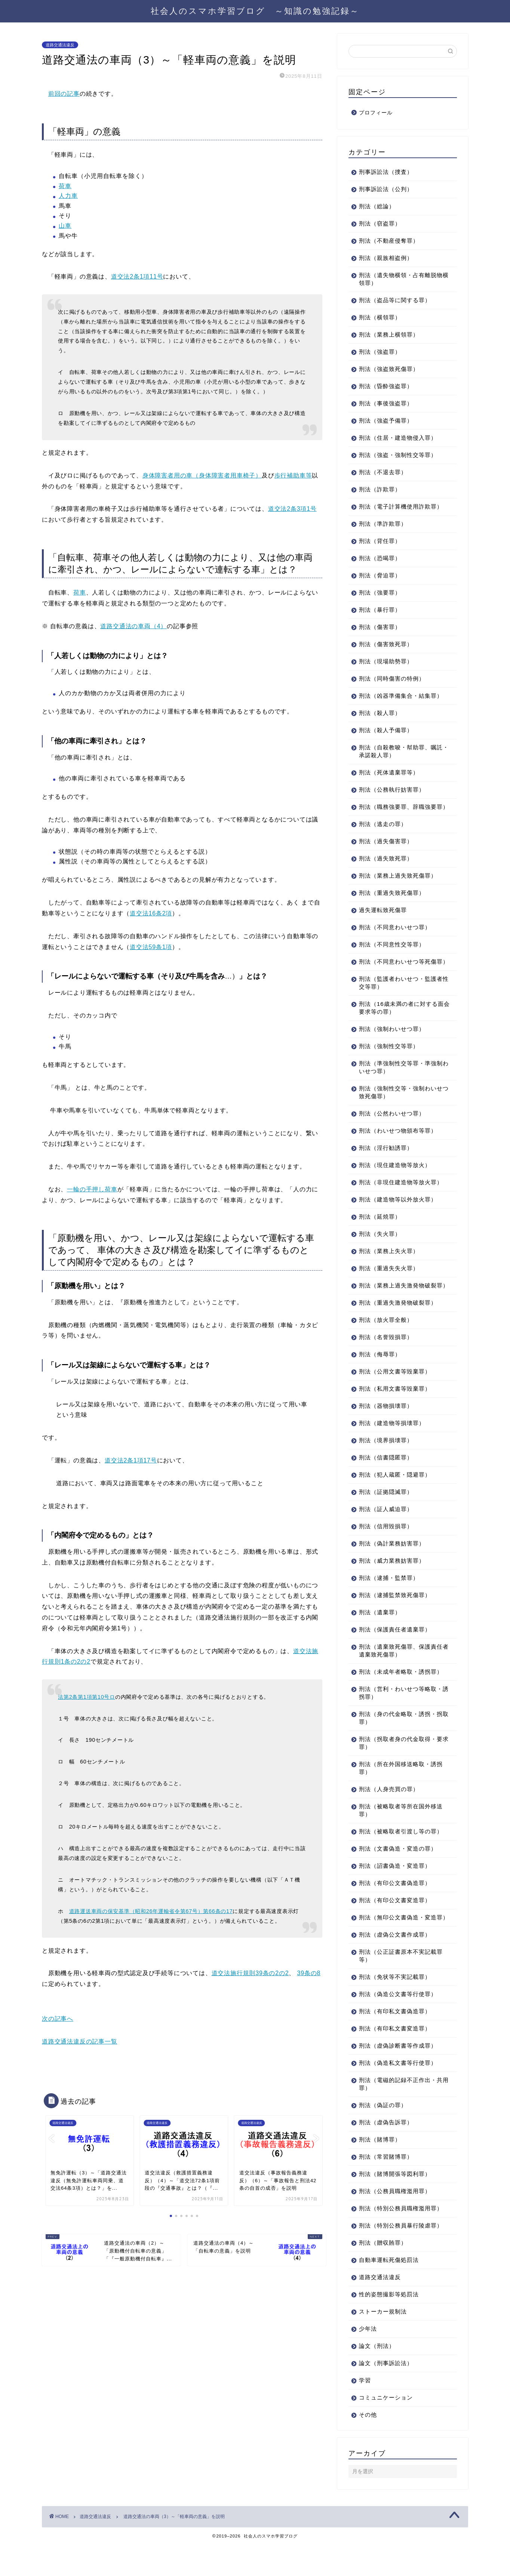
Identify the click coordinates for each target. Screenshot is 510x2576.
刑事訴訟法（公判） (386, 189)
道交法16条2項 (151, 913)
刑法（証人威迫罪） (386, 1532)
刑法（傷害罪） (380, 627)
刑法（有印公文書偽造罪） (395, 1906)
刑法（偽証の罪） (383, 2136)
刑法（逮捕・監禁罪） (389, 1601)
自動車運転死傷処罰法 (389, 2291)
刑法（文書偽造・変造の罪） (398, 1872)
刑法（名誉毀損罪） (386, 1360)
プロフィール (376, 113)
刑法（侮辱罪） (380, 1378)
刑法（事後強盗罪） (386, 403)
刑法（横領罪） (380, 317)
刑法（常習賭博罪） (386, 2188)
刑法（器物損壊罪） (386, 1429)
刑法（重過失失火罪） (389, 1284)
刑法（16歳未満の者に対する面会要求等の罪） (398, 1023)
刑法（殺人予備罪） (386, 730)
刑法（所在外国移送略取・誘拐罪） (401, 1791)
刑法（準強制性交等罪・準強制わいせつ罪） (401, 1083)
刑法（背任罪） (380, 541)
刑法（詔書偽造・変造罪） (395, 1889)
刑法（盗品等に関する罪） (395, 300)
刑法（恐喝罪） (380, 558)
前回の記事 (64, 93)
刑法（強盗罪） (380, 352)
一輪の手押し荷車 (92, 1189)
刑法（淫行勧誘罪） (386, 1163)
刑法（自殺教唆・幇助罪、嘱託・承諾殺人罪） (398, 751)
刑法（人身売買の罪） (389, 1812)
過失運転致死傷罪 (383, 918)
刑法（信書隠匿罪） (386, 1481)
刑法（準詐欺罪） (383, 524)
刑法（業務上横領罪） (389, 334)
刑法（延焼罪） (380, 1232)
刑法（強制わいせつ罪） (392, 1044)
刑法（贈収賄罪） (383, 2274)
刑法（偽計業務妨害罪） (392, 1567)
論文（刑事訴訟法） (386, 2394)
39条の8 (308, 1973)
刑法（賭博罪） (380, 2171)
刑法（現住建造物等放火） (395, 1181)
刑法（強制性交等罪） (389, 1062)
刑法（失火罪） (380, 1249)
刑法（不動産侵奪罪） (389, 240)
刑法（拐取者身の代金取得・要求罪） (401, 1766)
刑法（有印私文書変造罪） (395, 2060)
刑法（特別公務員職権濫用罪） (401, 2239)
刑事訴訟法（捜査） (386, 172)
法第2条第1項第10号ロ (86, 1697)
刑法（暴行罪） (380, 610)
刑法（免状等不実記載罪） (395, 2008)
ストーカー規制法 (383, 2343)
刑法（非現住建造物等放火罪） (401, 1198)
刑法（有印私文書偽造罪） (395, 2042)
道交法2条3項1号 (292, 509)
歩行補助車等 (293, 475)
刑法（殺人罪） (380, 713)
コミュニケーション (386, 2429)
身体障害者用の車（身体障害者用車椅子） (202, 475)
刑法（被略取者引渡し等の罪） (401, 1855)
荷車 (65, 186)
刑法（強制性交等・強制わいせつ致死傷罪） (401, 1108)
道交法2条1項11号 (137, 276)
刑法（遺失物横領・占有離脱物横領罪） (401, 279)
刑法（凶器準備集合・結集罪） (401, 696)
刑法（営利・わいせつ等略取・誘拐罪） (401, 1716)
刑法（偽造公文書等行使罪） (398, 2025)
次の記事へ (57, 2018)
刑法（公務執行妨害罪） (392, 789)
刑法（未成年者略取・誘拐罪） (401, 1695)
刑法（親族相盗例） (386, 258)
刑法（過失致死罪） (386, 866)
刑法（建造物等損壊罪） (392, 1446)
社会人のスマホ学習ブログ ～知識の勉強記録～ (255, 11)
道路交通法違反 (60, 45)
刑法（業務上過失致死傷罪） (398, 883)
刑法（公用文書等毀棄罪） (395, 1395)
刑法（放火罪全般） (386, 1343)
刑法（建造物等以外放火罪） (398, 1215)
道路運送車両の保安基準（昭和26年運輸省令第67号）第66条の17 (151, 1911)
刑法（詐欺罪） (380, 489)
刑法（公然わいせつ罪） (392, 1129)
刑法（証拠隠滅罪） (386, 1515)
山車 (65, 225)
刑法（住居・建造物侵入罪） (398, 438)
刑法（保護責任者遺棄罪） (395, 1653)
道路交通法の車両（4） (133, 626)
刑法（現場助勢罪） (386, 661)
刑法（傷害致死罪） (386, 644)
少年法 (368, 2360)
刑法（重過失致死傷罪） (392, 900)
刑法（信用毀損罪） (386, 1550)
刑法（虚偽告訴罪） (386, 2153)
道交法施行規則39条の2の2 (250, 1973)
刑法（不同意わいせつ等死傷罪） (398, 973)
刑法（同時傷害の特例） (392, 678)
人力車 (68, 196)
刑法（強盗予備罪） (386, 420)
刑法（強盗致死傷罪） (389, 369)
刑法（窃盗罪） (380, 223)
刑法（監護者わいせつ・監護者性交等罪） (401, 998)
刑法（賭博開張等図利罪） (395, 2205)
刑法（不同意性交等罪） (392, 952)
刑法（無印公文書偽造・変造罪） (398, 1945)
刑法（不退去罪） (383, 472)
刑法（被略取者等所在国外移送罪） (401, 1834)
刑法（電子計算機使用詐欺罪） (401, 506)
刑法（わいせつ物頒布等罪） (398, 1146)
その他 (368, 2446)
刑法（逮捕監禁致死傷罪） (395, 1618)
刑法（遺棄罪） (380, 1636)
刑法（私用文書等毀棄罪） (395, 1412)
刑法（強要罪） (380, 592)
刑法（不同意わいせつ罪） (395, 935)
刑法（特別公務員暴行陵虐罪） (401, 2257)
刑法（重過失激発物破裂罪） (398, 1326)
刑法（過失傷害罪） (386, 849)
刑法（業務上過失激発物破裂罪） (398, 1305)
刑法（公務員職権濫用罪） (395, 2222)
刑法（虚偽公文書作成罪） (395, 1966)
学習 (365, 2411)
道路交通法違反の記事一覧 (79, 2041)
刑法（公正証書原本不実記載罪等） (401, 1987)
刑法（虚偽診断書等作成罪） (398, 2077)
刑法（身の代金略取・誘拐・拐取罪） (401, 1741)
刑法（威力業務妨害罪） (392, 1584)
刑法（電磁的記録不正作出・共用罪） (401, 2115)
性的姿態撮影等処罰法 (389, 2325)
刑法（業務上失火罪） (389, 1267)
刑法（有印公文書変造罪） (395, 1924)
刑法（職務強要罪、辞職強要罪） (398, 811)
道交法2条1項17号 (131, 1460)
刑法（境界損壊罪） (386, 1464)
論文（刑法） (377, 2377)
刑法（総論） (377, 206)
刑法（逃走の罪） (383, 832)
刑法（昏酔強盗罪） (386, 386)
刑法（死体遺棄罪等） (389, 772)
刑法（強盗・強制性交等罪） (398, 455)
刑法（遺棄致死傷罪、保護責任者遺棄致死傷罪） (401, 1674)
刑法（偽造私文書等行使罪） (398, 2094)
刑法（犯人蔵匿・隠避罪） (395, 1498)
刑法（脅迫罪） (380, 575)
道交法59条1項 (151, 947)
